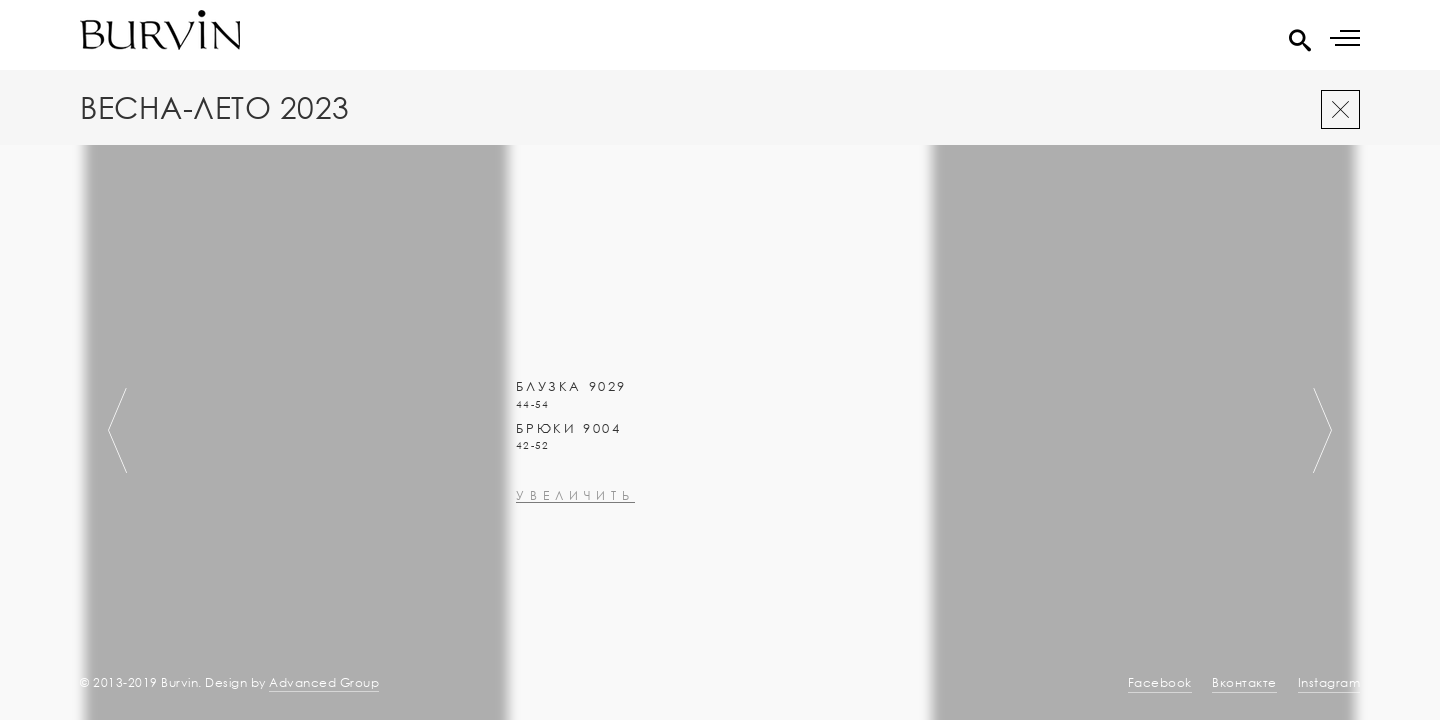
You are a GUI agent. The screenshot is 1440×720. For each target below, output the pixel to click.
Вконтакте (1244, 682)
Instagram (1329, 682)
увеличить (575, 617)
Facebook (1160, 682)
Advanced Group (324, 682)
